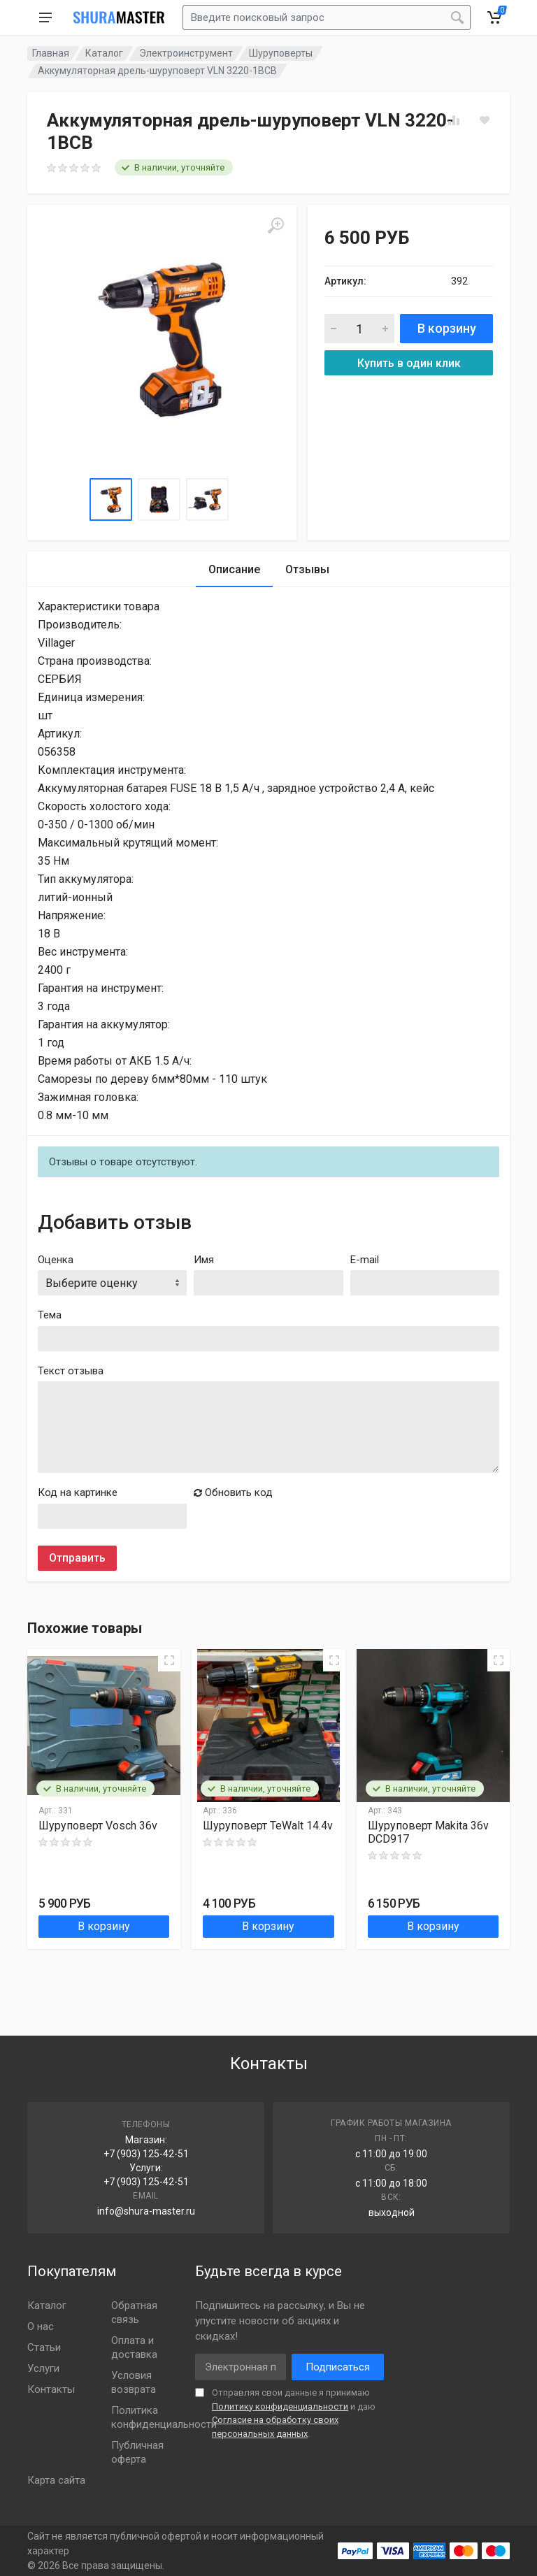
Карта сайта (56, 2480)
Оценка (55, 1259)
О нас (40, 2326)
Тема (50, 1315)
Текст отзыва (70, 1371)
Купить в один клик (409, 363)
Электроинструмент (186, 53)
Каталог (104, 53)
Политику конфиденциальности (280, 2406)
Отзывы (307, 569)
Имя (204, 1259)
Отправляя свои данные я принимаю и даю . (293, 2413)
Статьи (44, 2347)
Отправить (77, 1557)
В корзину (446, 328)
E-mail (364, 1259)
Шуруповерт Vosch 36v (97, 1825)
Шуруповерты (281, 53)
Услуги (43, 2368)
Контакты (51, 2389)
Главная (50, 53)
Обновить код (233, 1492)
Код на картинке (77, 1492)
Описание (234, 569)
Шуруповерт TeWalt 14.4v (268, 1825)
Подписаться (338, 2367)
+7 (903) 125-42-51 (146, 2153)
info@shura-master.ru (146, 2211)
